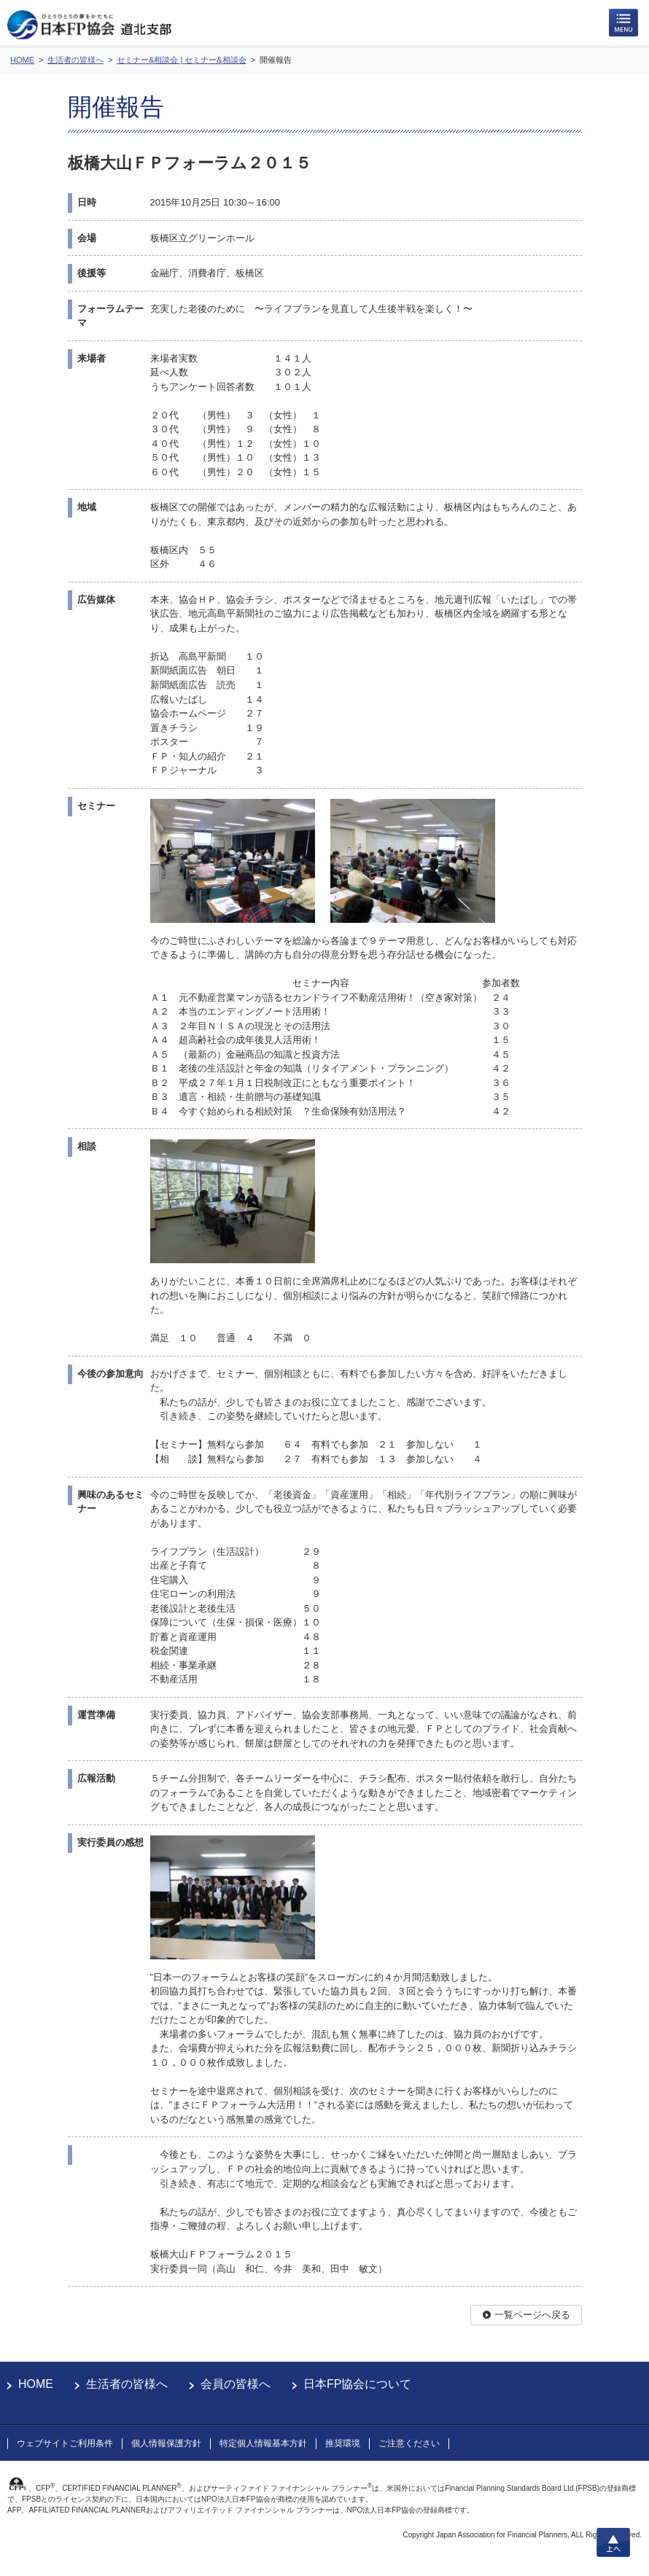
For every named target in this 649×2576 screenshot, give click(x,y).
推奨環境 (342, 2443)
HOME (35, 2384)
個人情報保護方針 (166, 2443)
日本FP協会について (357, 2384)
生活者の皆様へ (127, 2384)
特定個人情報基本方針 (263, 2443)
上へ (613, 2542)
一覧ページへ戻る (532, 2314)
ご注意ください (409, 2443)
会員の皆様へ (236, 2384)
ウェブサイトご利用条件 (65, 2443)
